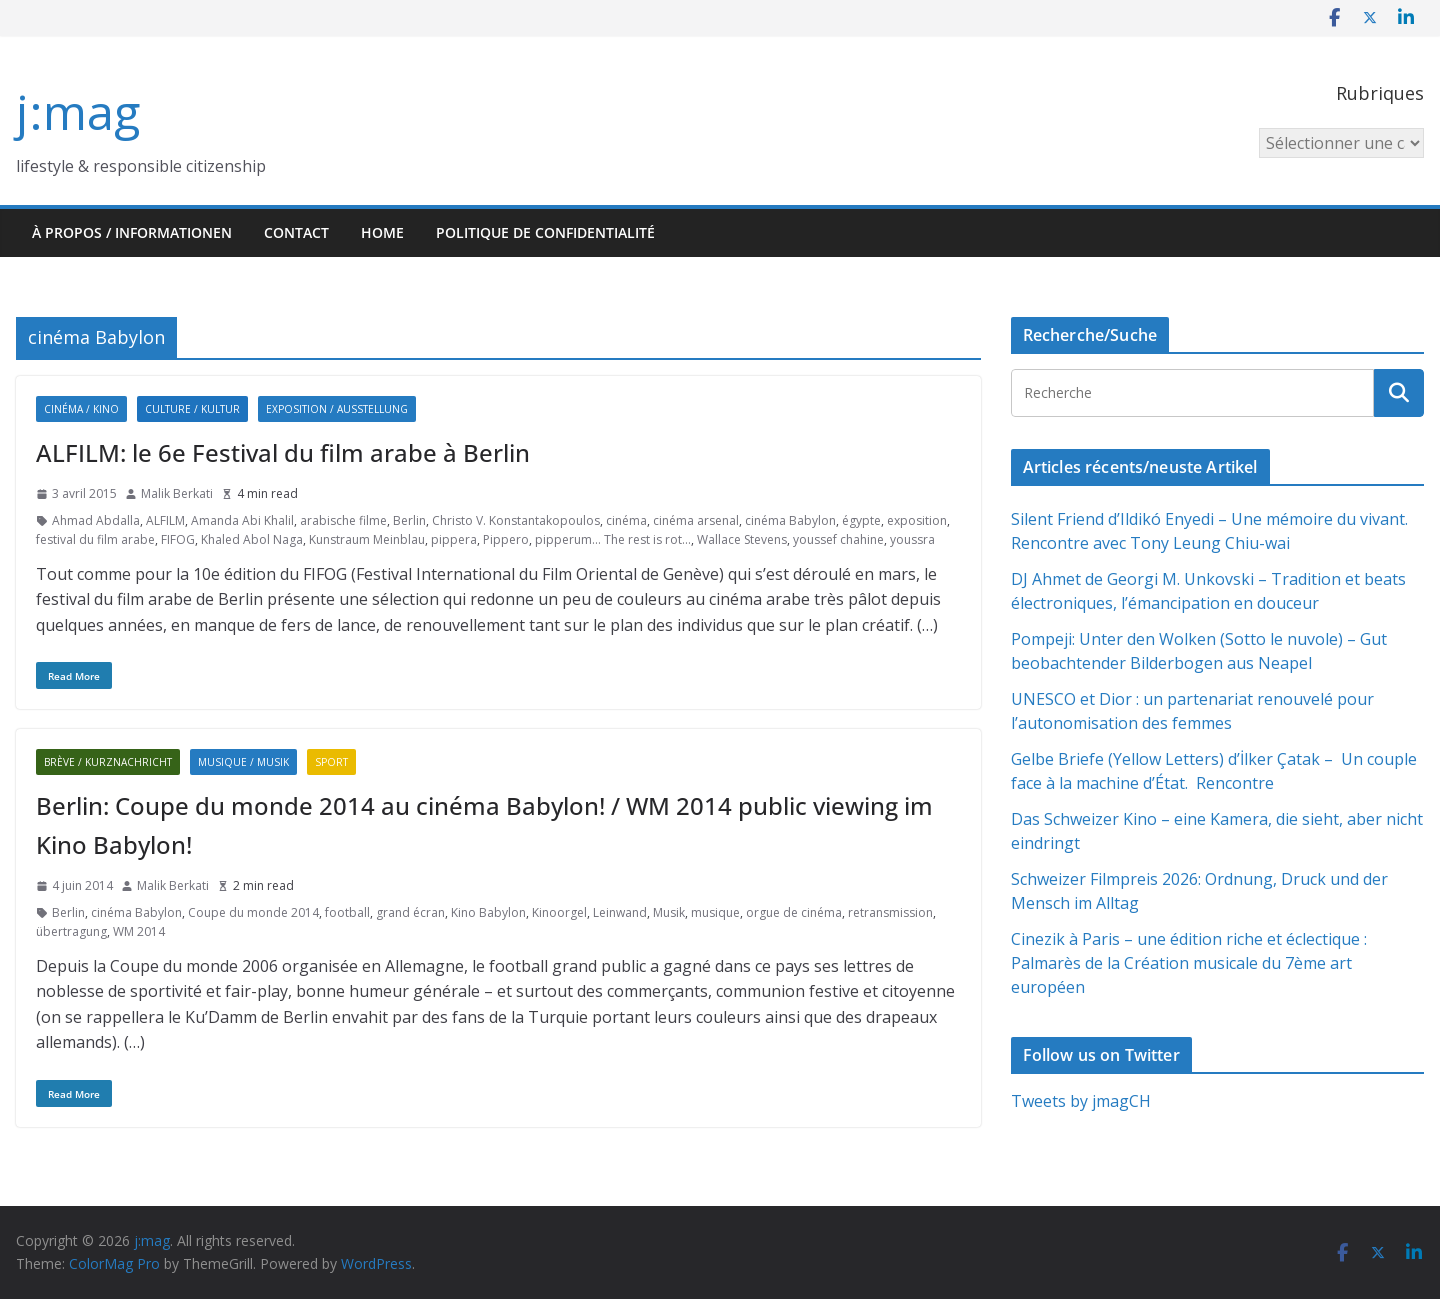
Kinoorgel (559, 912)
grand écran (410, 912)
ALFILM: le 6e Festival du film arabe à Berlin (283, 452)
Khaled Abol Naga (252, 539)
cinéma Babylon (790, 520)
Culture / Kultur (192, 409)
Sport (331, 762)
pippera (454, 539)
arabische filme (343, 520)
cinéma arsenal (696, 520)
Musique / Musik (243, 762)
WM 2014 (139, 931)
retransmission (890, 912)
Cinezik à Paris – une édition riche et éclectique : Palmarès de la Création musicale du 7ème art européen (1189, 963)
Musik (669, 912)
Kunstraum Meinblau (367, 539)
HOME (382, 232)
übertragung (71, 931)
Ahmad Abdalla (96, 520)
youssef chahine (838, 539)
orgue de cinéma (794, 912)
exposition (917, 520)
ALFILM (165, 520)
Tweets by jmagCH (1081, 1101)
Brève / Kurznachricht (108, 762)
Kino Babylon (488, 912)
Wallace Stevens (742, 539)
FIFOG (178, 539)
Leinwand (620, 912)
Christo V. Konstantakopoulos (516, 520)
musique (715, 912)
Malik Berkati (177, 493)
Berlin (409, 520)
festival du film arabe (95, 539)
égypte (861, 520)
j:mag (78, 111)
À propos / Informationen (132, 232)
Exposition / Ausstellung (337, 409)
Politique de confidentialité (545, 232)
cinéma (626, 520)
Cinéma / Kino (81, 409)
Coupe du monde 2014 (253, 912)
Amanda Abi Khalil (242, 520)
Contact (296, 232)
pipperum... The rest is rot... (613, 539)
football (347, 912)
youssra (912, 539)
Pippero (506, 539)
